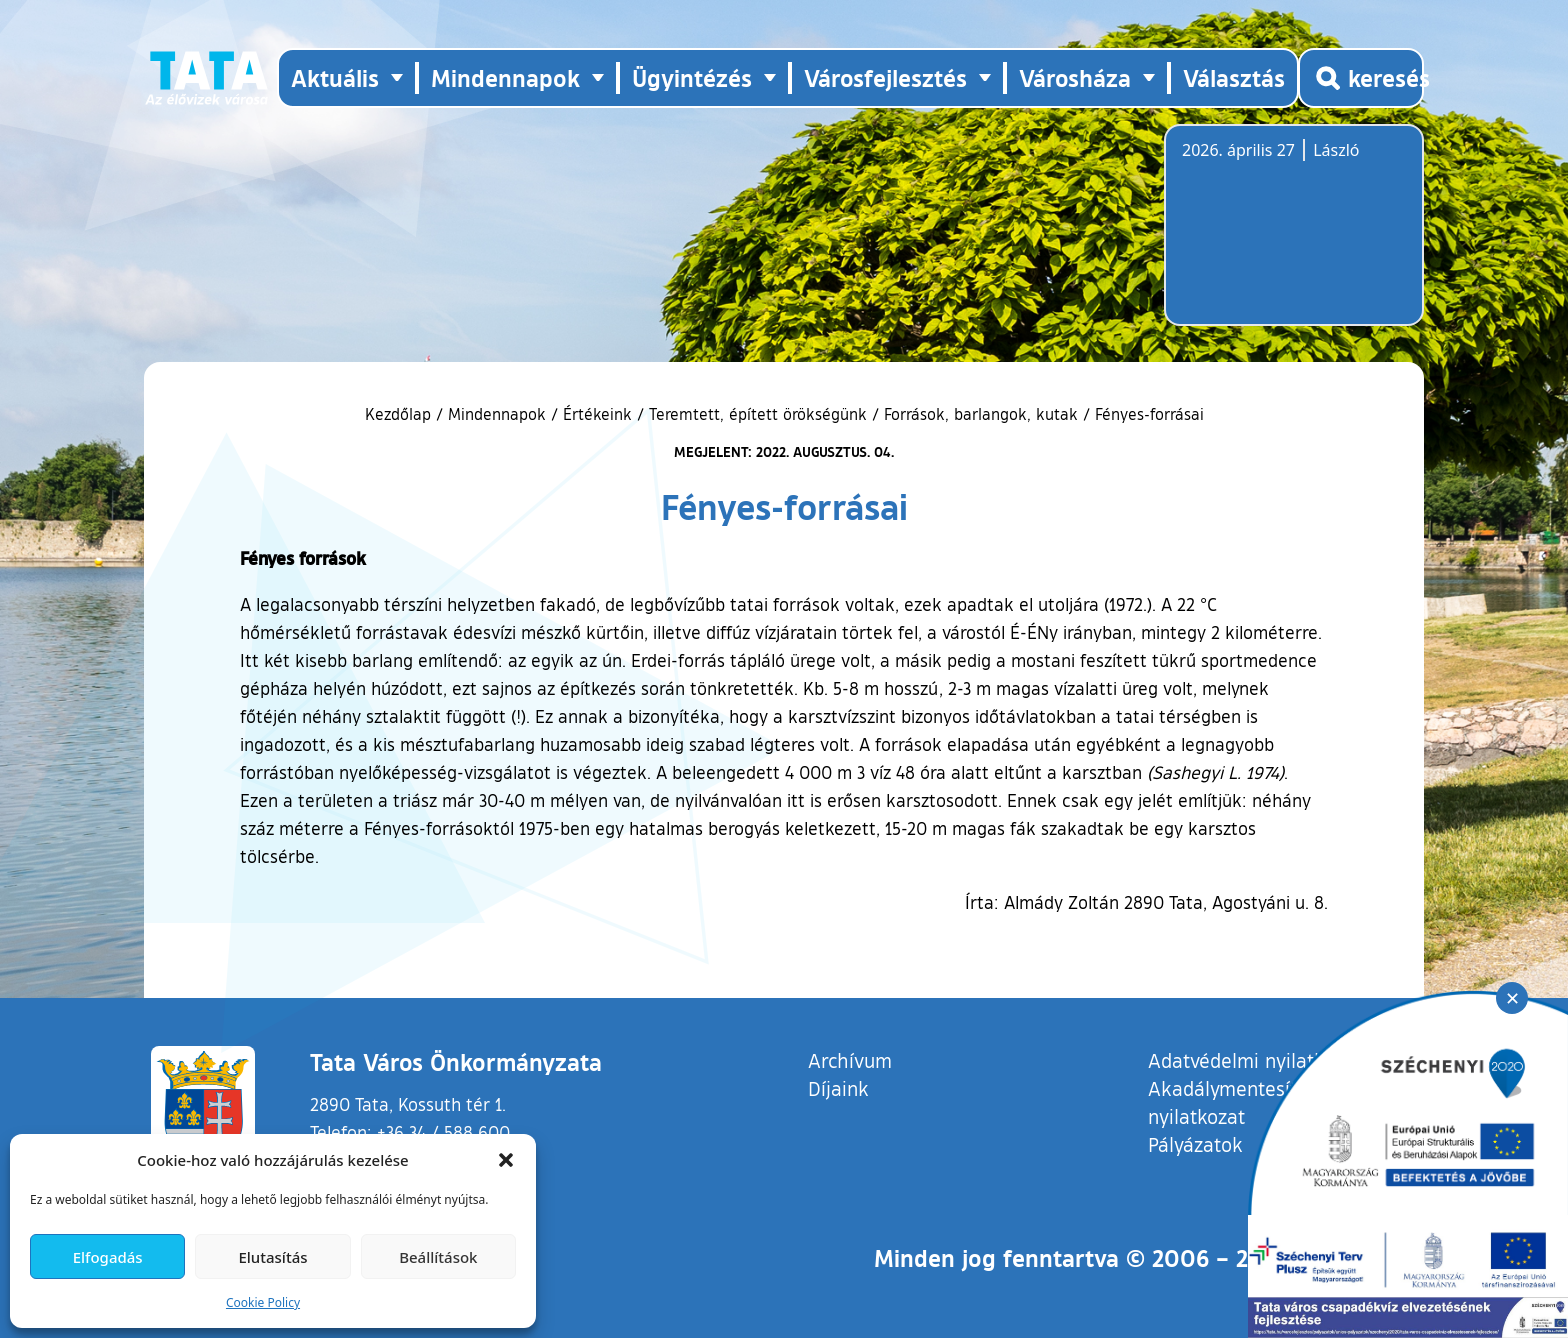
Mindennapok (497, 414)
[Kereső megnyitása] (1361, 78)
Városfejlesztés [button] (885, 77)
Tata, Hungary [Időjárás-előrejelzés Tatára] (1294, 237)
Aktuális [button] (335, 77)
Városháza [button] (1075, 77)
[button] (506, 1160)
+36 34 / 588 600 (443, 1132)
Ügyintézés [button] (692, 77)
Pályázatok (1195, 1144)
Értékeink (597, 414)
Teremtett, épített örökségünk (758, 414)
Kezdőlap (400, 414)
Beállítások (438, 1257)
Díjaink (838, 1088)
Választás (1234, 77)
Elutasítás (272, 1257)
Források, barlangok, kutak (981, 414)
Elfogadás (108, 1257)
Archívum (850, 1059)
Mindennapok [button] (505, 77)
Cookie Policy (263, 1302)
